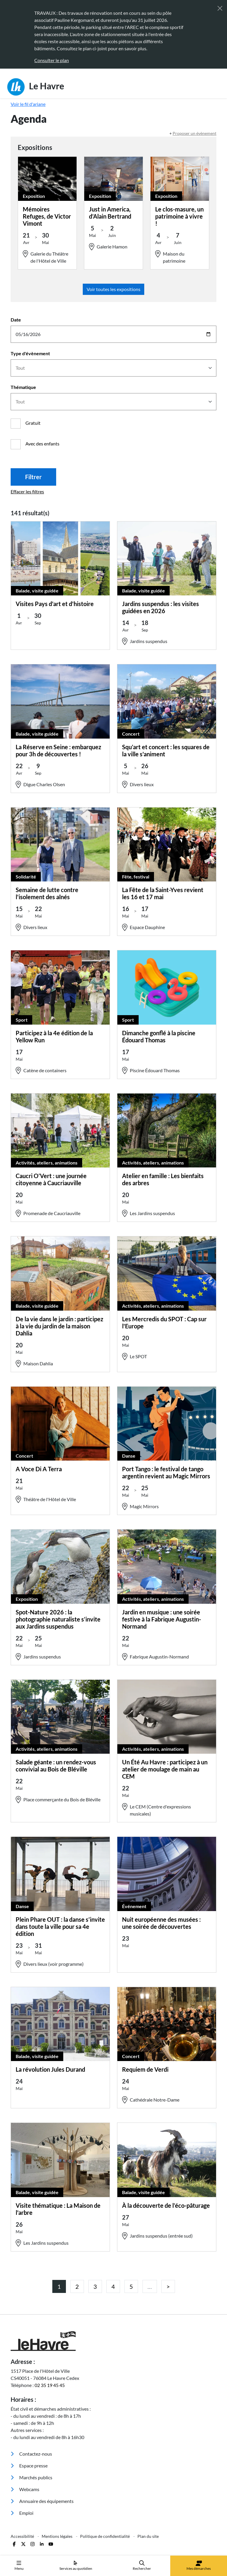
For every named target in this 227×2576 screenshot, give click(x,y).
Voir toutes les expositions (113, 289)
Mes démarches (199, 2566)
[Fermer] (220, 8)
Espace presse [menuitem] (29, 2465)
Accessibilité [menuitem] (23, 2536)
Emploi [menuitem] (22, 2513)
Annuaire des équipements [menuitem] (42, 2501)
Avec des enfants (42, 443)
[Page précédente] (168, 2286)
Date (16, 319)
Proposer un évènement (194, 133)
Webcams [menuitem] (25, 2489)
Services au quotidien (75, 2565)
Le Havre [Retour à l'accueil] (35, 87)
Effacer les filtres (27, 491)
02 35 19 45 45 (50, 2385)
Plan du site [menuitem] (148, 2536)
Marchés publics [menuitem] (31, 2477)
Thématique (23, 387)
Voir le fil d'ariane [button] (28, 104)
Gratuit (32, 423)
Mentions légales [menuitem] (57, 2536)
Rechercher (142, 2565)
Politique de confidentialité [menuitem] (105, 2536)
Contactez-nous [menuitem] (31, 2454)
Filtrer (33, 476)
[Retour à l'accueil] (113, 2341)
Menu (19, 2565)
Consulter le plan (51, 60)
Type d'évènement (30, 353)
